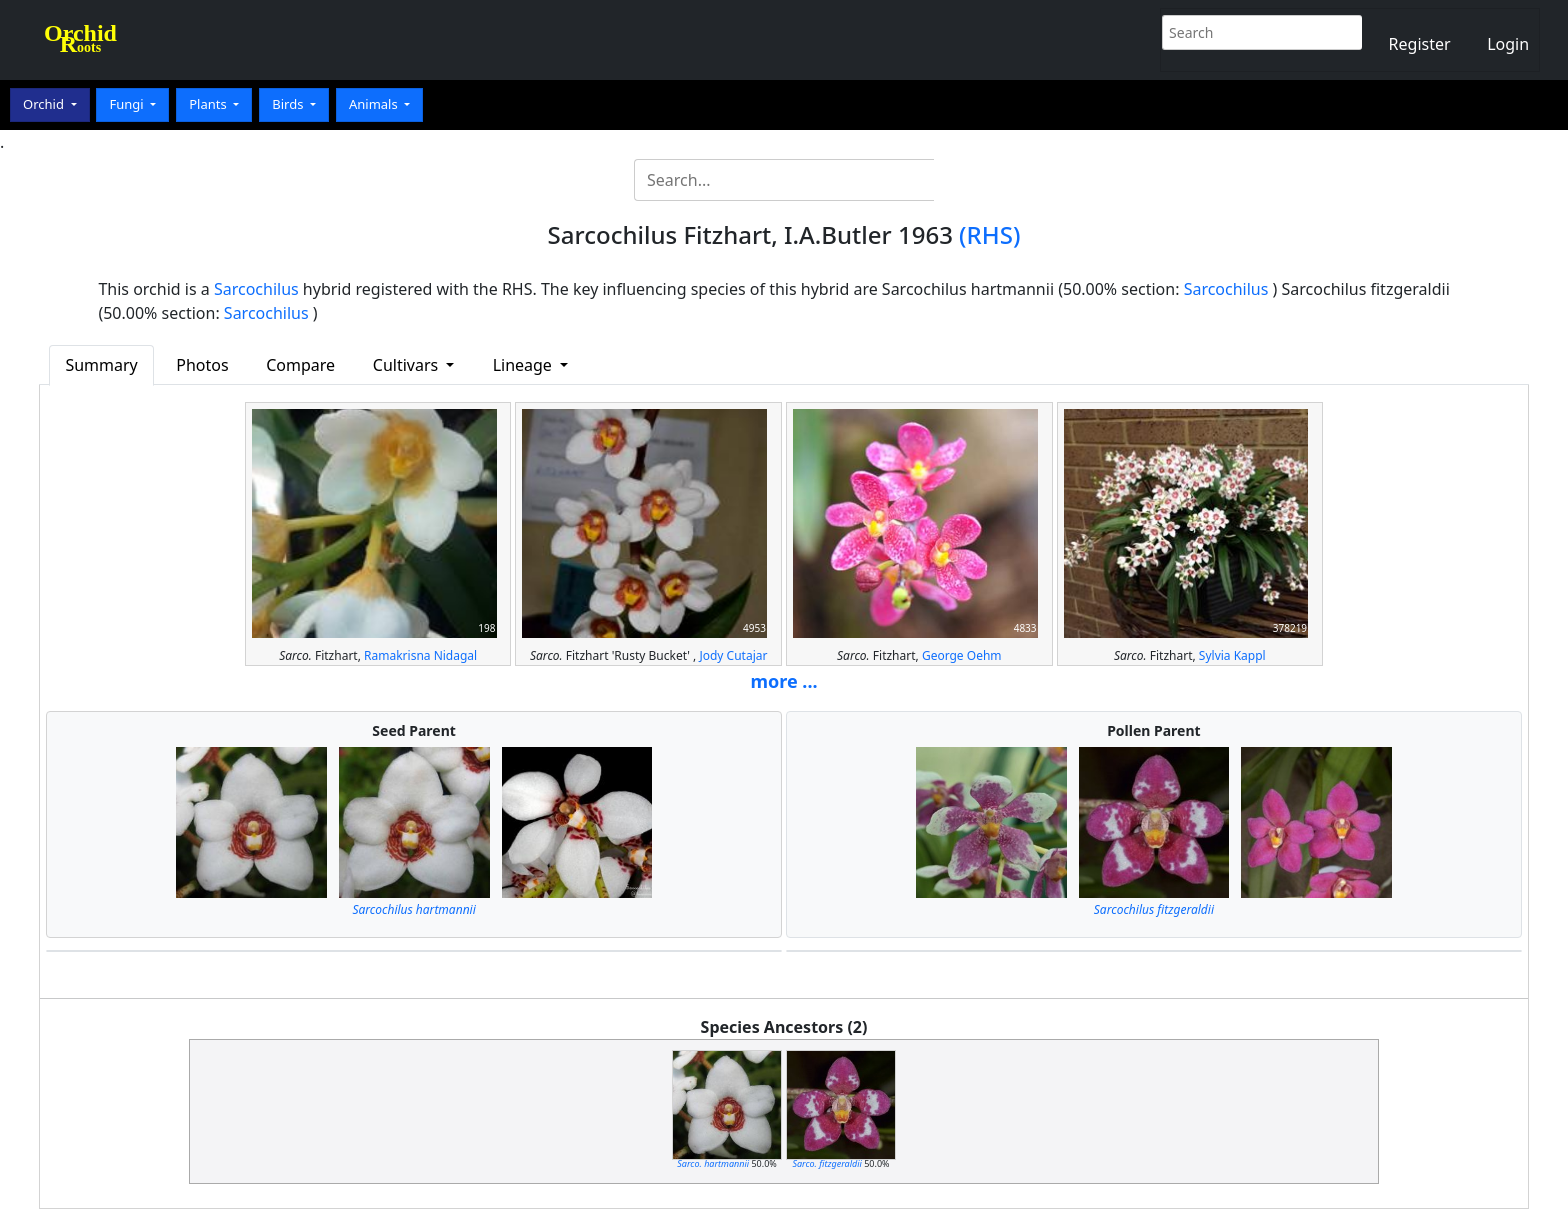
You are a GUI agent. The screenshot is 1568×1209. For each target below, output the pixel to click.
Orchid (45, 104)
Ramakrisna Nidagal (420, 655)
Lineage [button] (524, 365)
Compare (300, 365)
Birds (289, 104)
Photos (202, 365)
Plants (209, 104)
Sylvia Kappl (1232, 655)
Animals (375, 104)
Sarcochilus (256, 289)
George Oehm (962, 655)
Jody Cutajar (733, 655)
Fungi (128, 104)
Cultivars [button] (408, 365)
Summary (101, 365)
